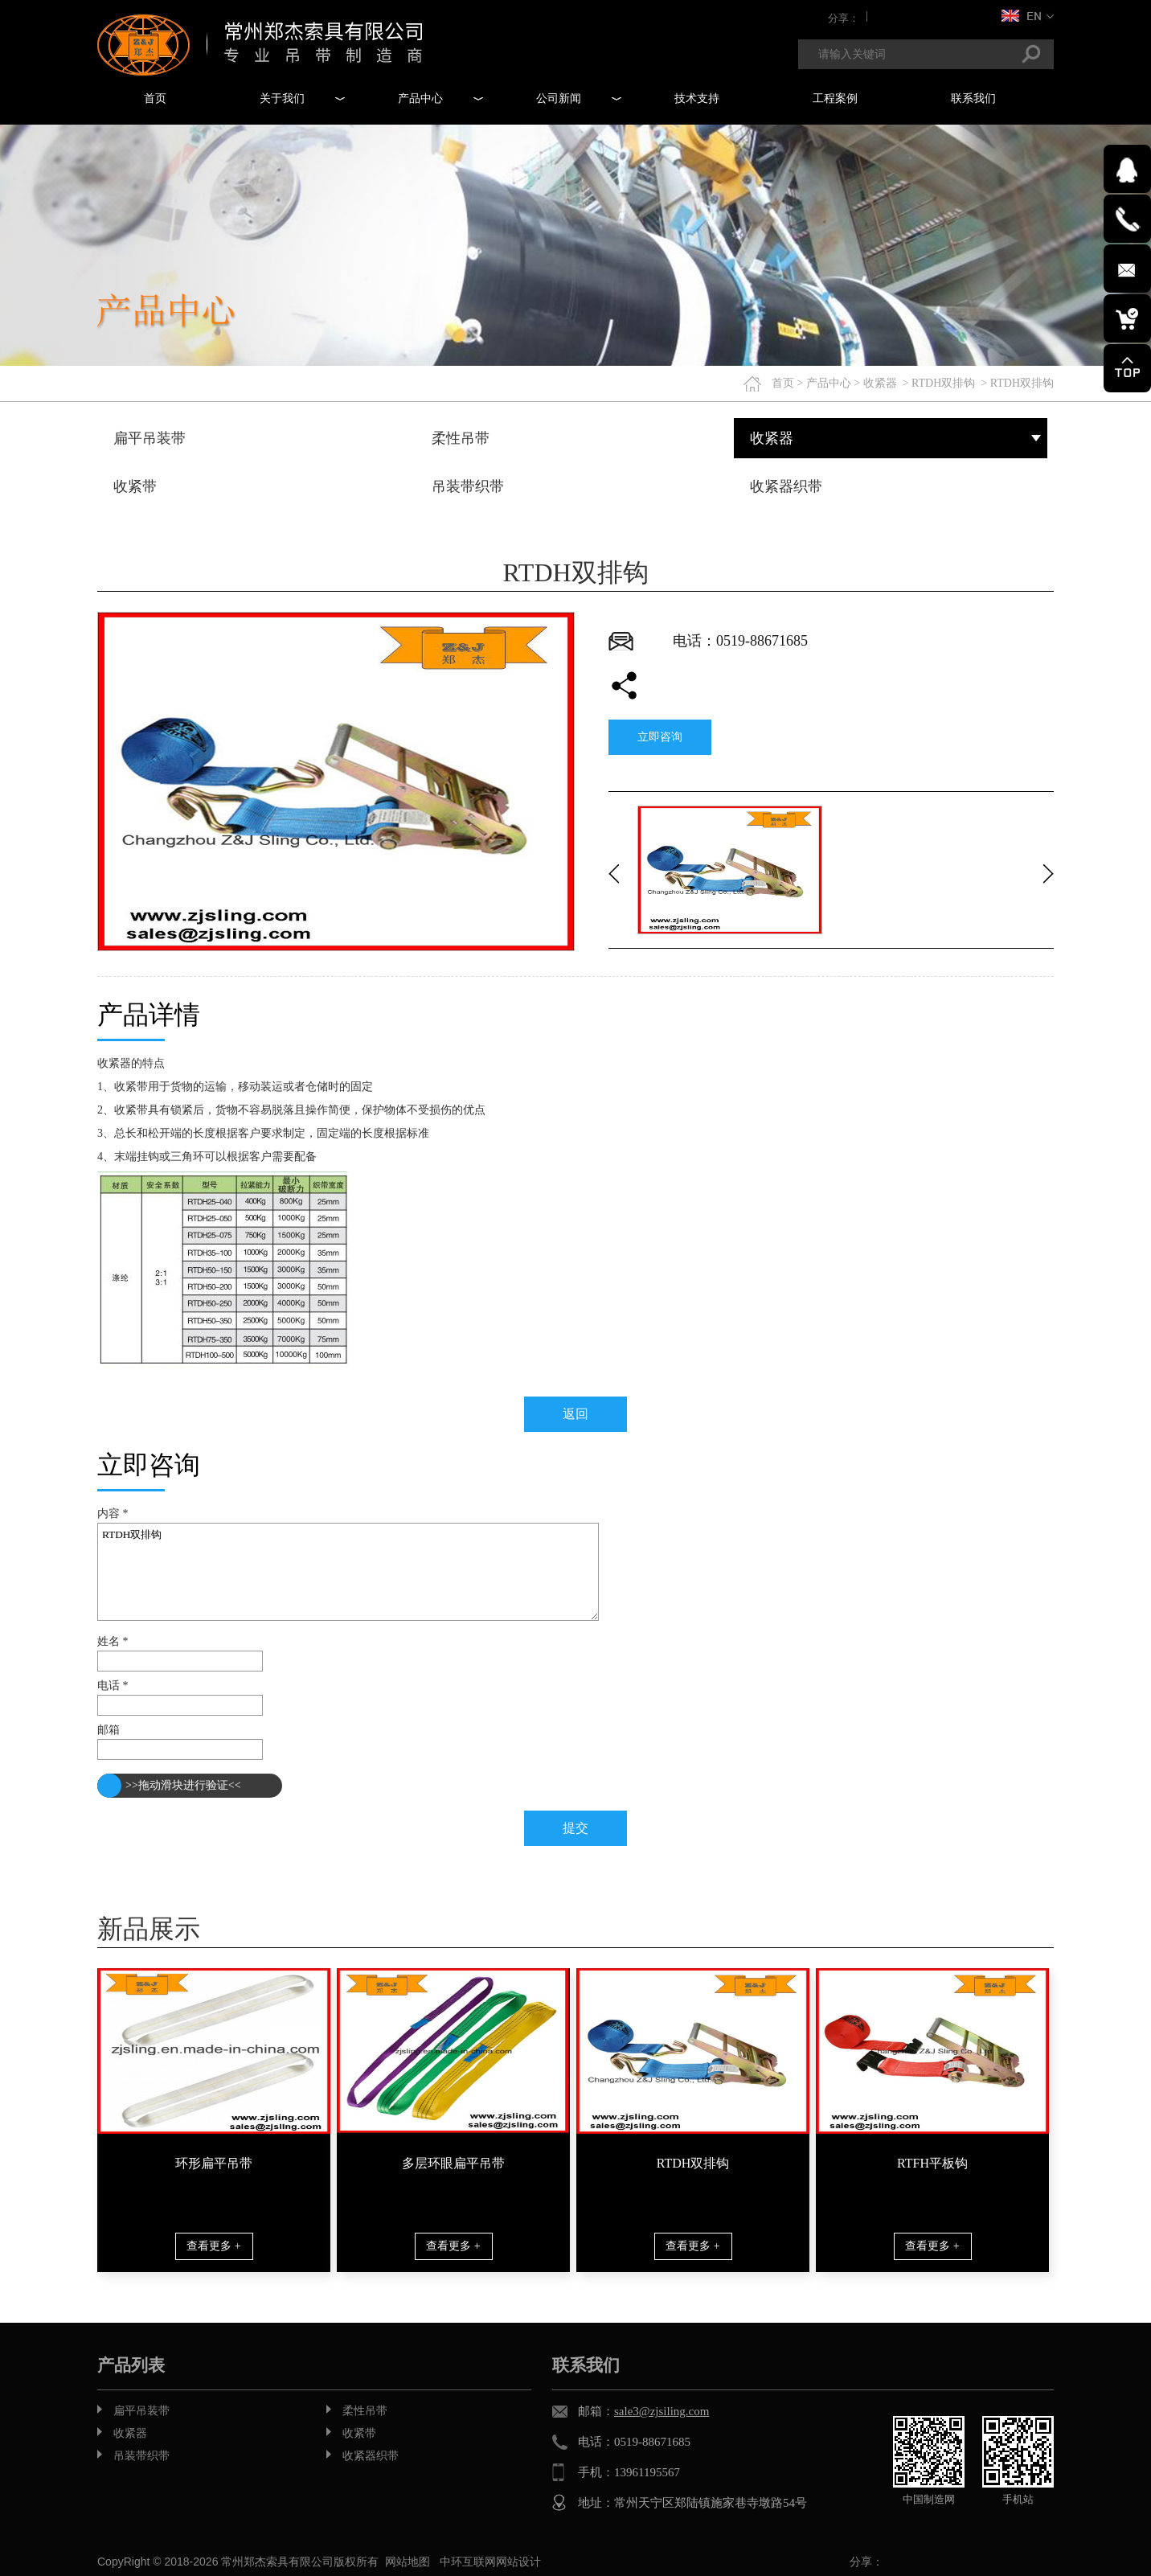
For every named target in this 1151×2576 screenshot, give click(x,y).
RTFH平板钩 (932, 2163)
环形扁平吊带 (213, 2163)
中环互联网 (468, 2561)
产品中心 (828, 383)
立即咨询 (659, 737)
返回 (575, 1414)
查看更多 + (213, 2246)
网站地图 (407, 2561)
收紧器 (880, 383)
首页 (783, 383)
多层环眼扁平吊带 (453, 2163)
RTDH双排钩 (943, 383)
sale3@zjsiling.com (661, 2411)
